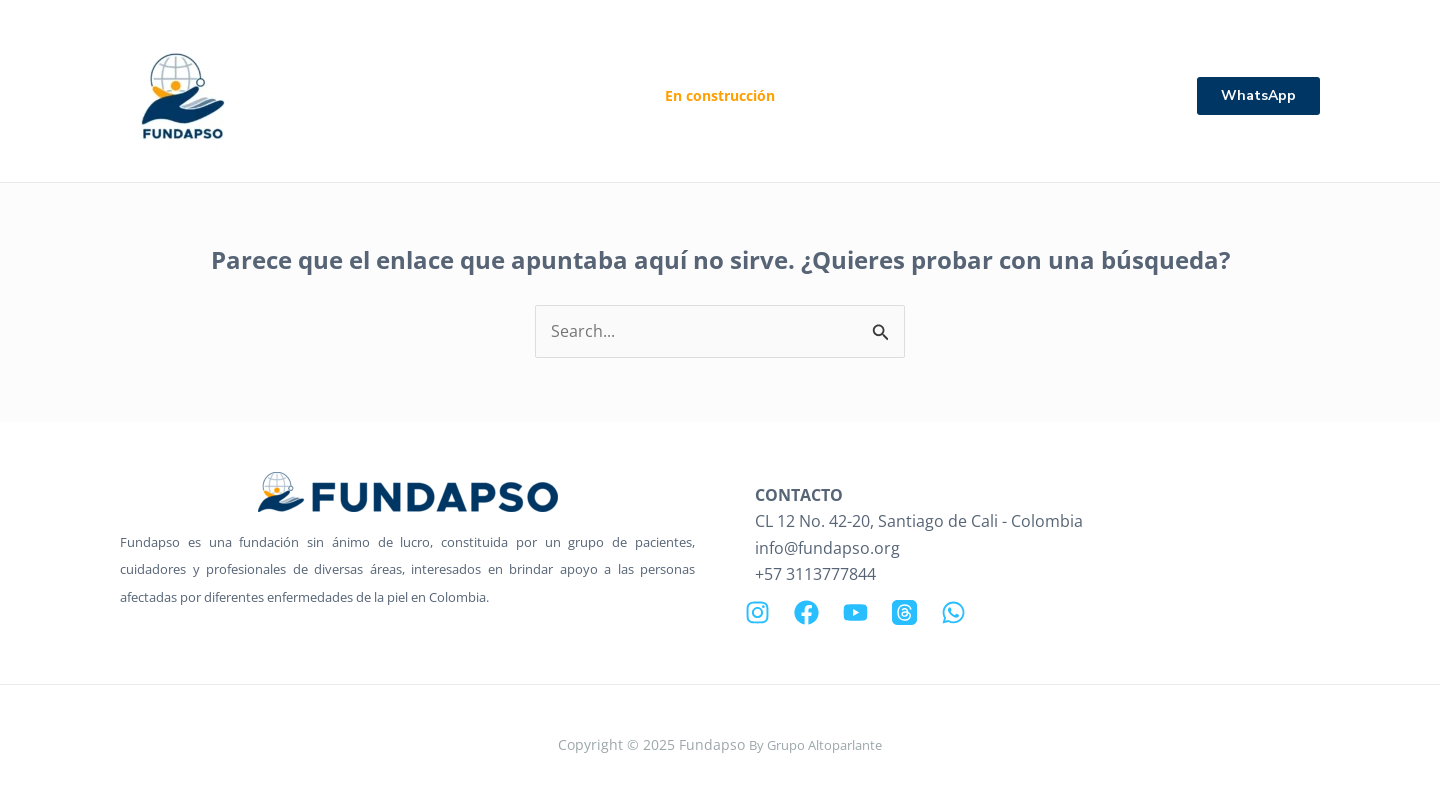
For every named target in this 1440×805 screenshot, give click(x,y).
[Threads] (904, 612)
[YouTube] (855, 612)
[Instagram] (757, 612)
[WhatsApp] (953, 612)
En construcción (720, 95)
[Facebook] (806, 612)
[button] (1258, 96)
